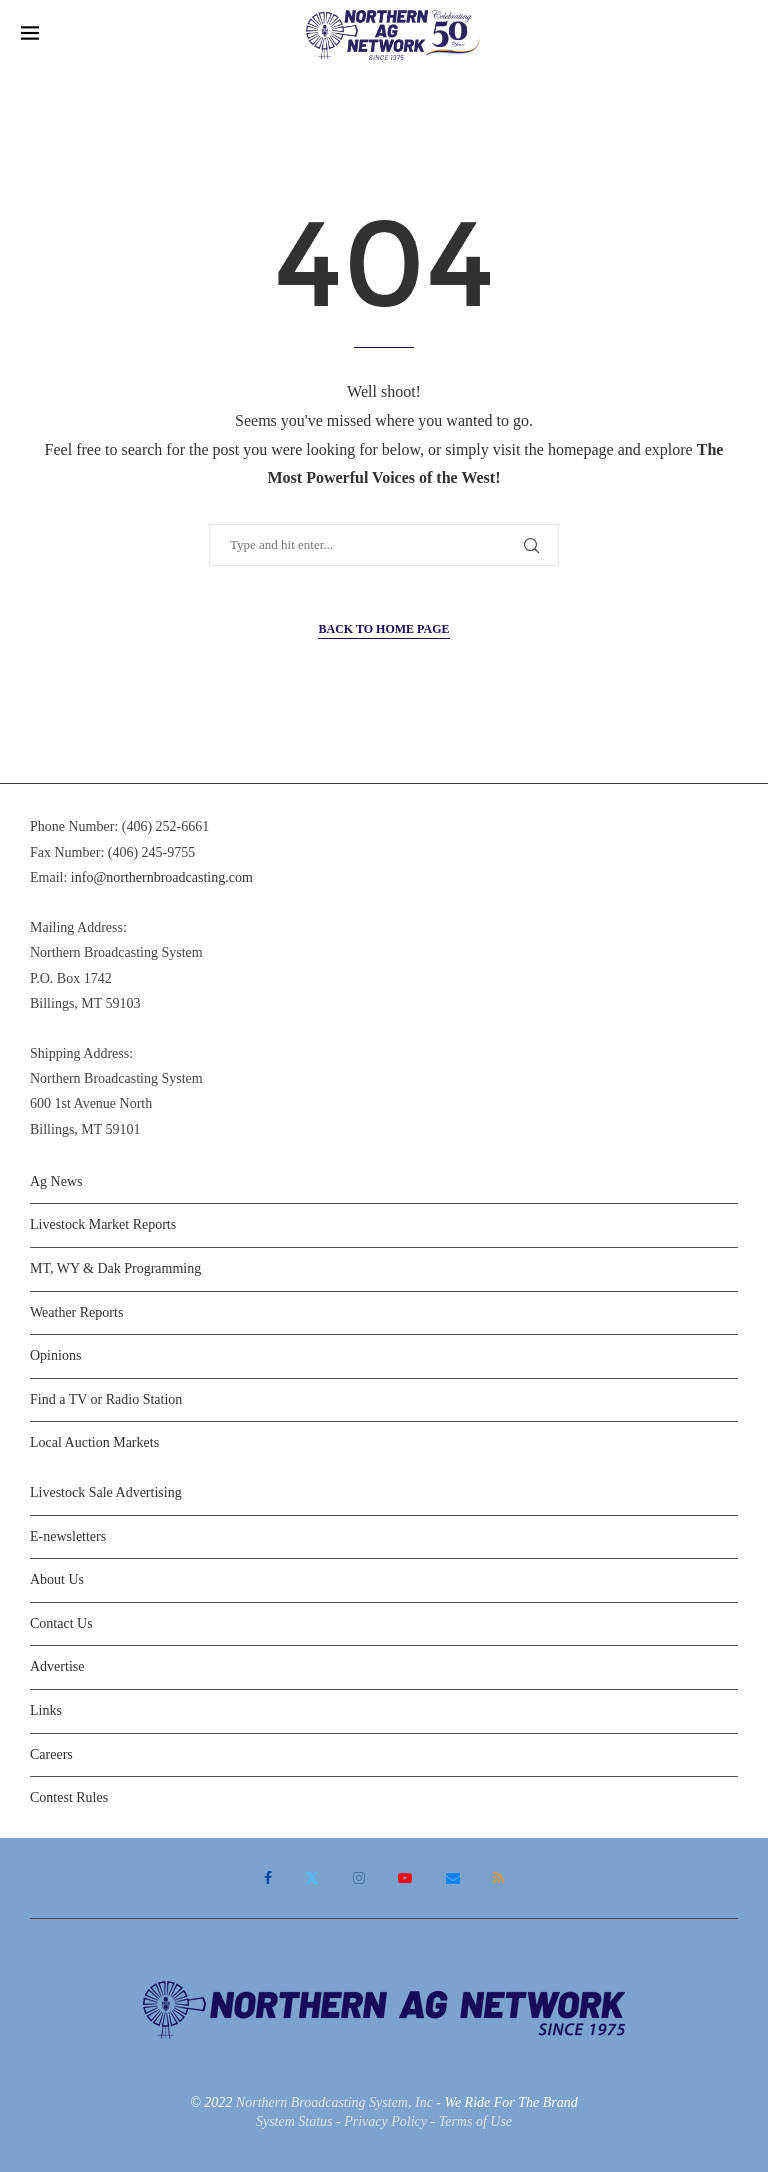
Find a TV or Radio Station (106, 1399)
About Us (57, 1579)
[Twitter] (312, 1878)
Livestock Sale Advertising (106, 1492)
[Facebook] (268, 1878)
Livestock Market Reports (103, 1224)
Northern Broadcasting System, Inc (334, 2102)
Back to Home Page (383, 629)
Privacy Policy (385, 2121)
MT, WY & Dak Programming (115, 1268)
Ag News (56, 1181)
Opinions (55, 1355)
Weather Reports (76, 1312)
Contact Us (61, 1623)
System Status (294, 2121)
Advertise (57, 1666)
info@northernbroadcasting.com (162, 877)
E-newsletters (68, 1536)
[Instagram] (359, 1878)
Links (46, 1710)
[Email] (453, 1878)
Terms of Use (475, 2121)
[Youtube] (405, 1878)
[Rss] (498, 1878)
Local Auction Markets (94, 1442)
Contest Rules (69, 1797)
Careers (51, 1754)
